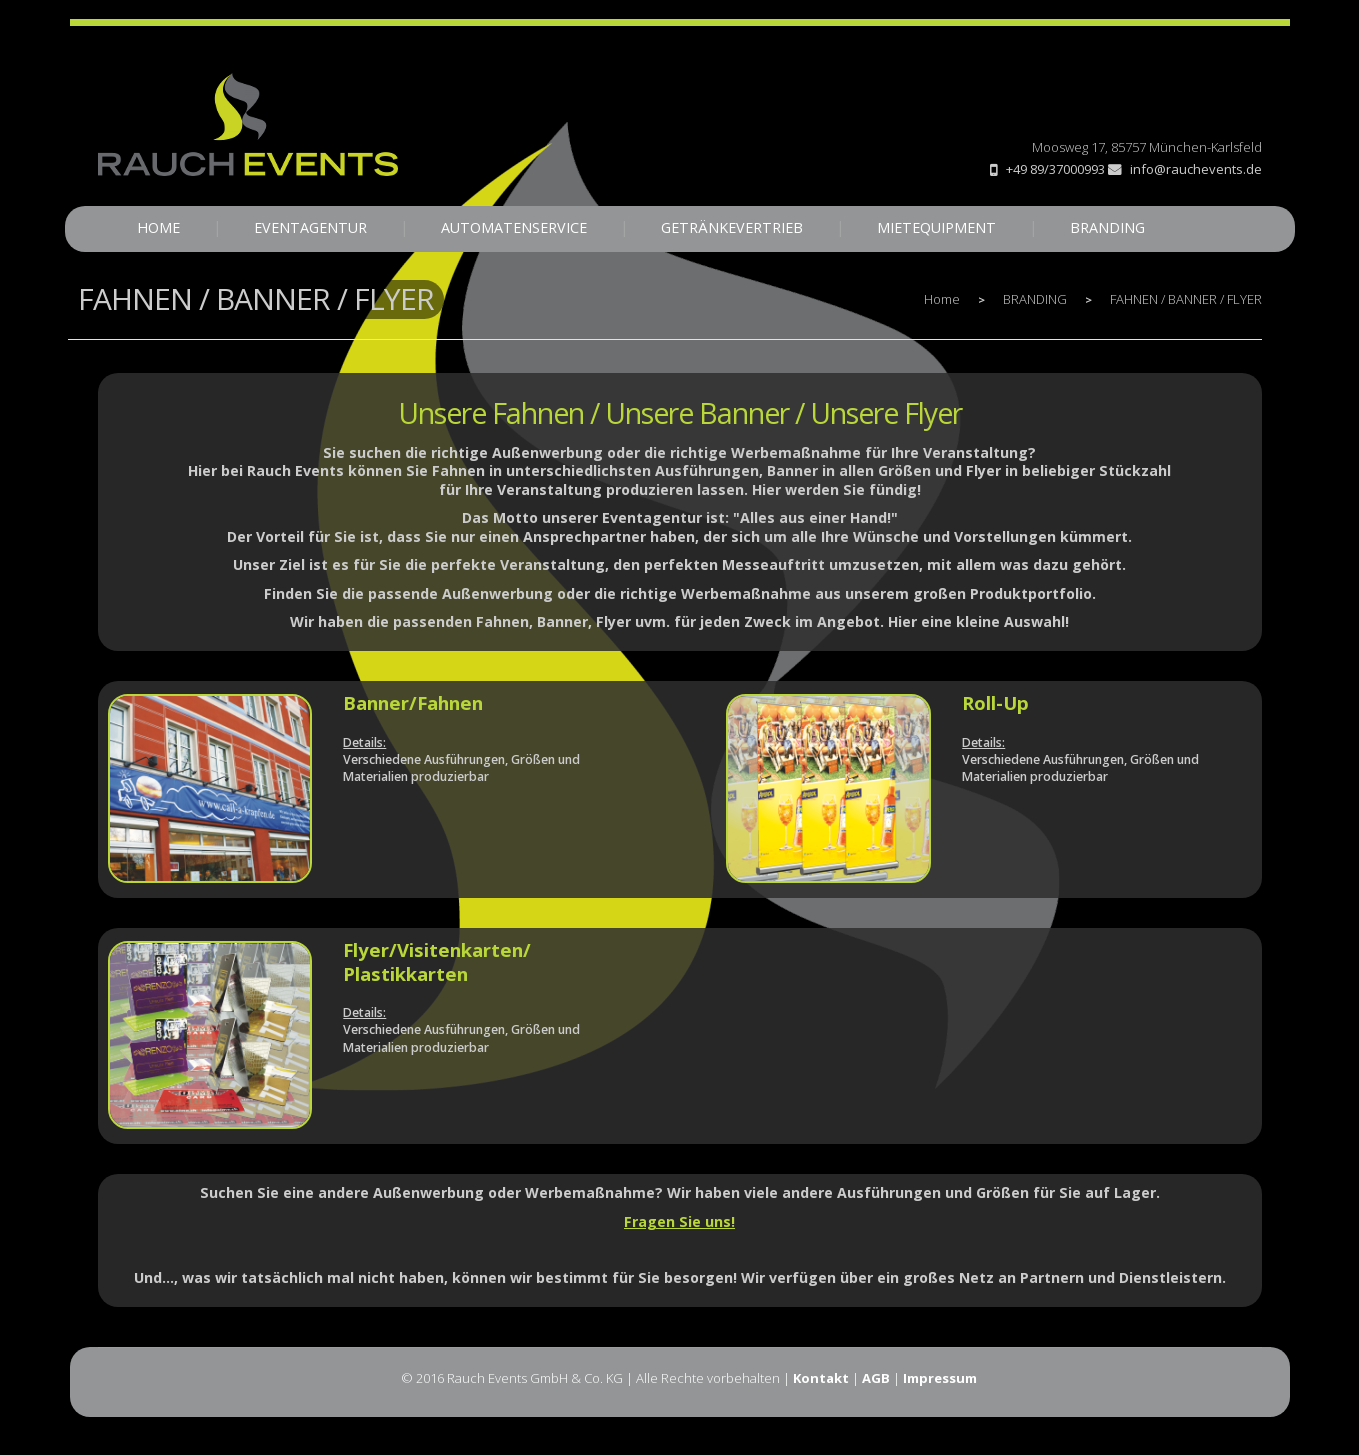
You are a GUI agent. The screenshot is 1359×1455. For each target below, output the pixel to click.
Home (942, 299)
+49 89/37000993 (1055, 169)
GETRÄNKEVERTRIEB (732, 227)
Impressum (940, 1378)
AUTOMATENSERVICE (514, 227)
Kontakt (821, 1378)
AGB (876, 1378)
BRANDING (1107, 227)
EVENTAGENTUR (310, 227)
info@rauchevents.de (1185, 169)
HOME (158, 227)
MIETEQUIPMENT (936, 227)
